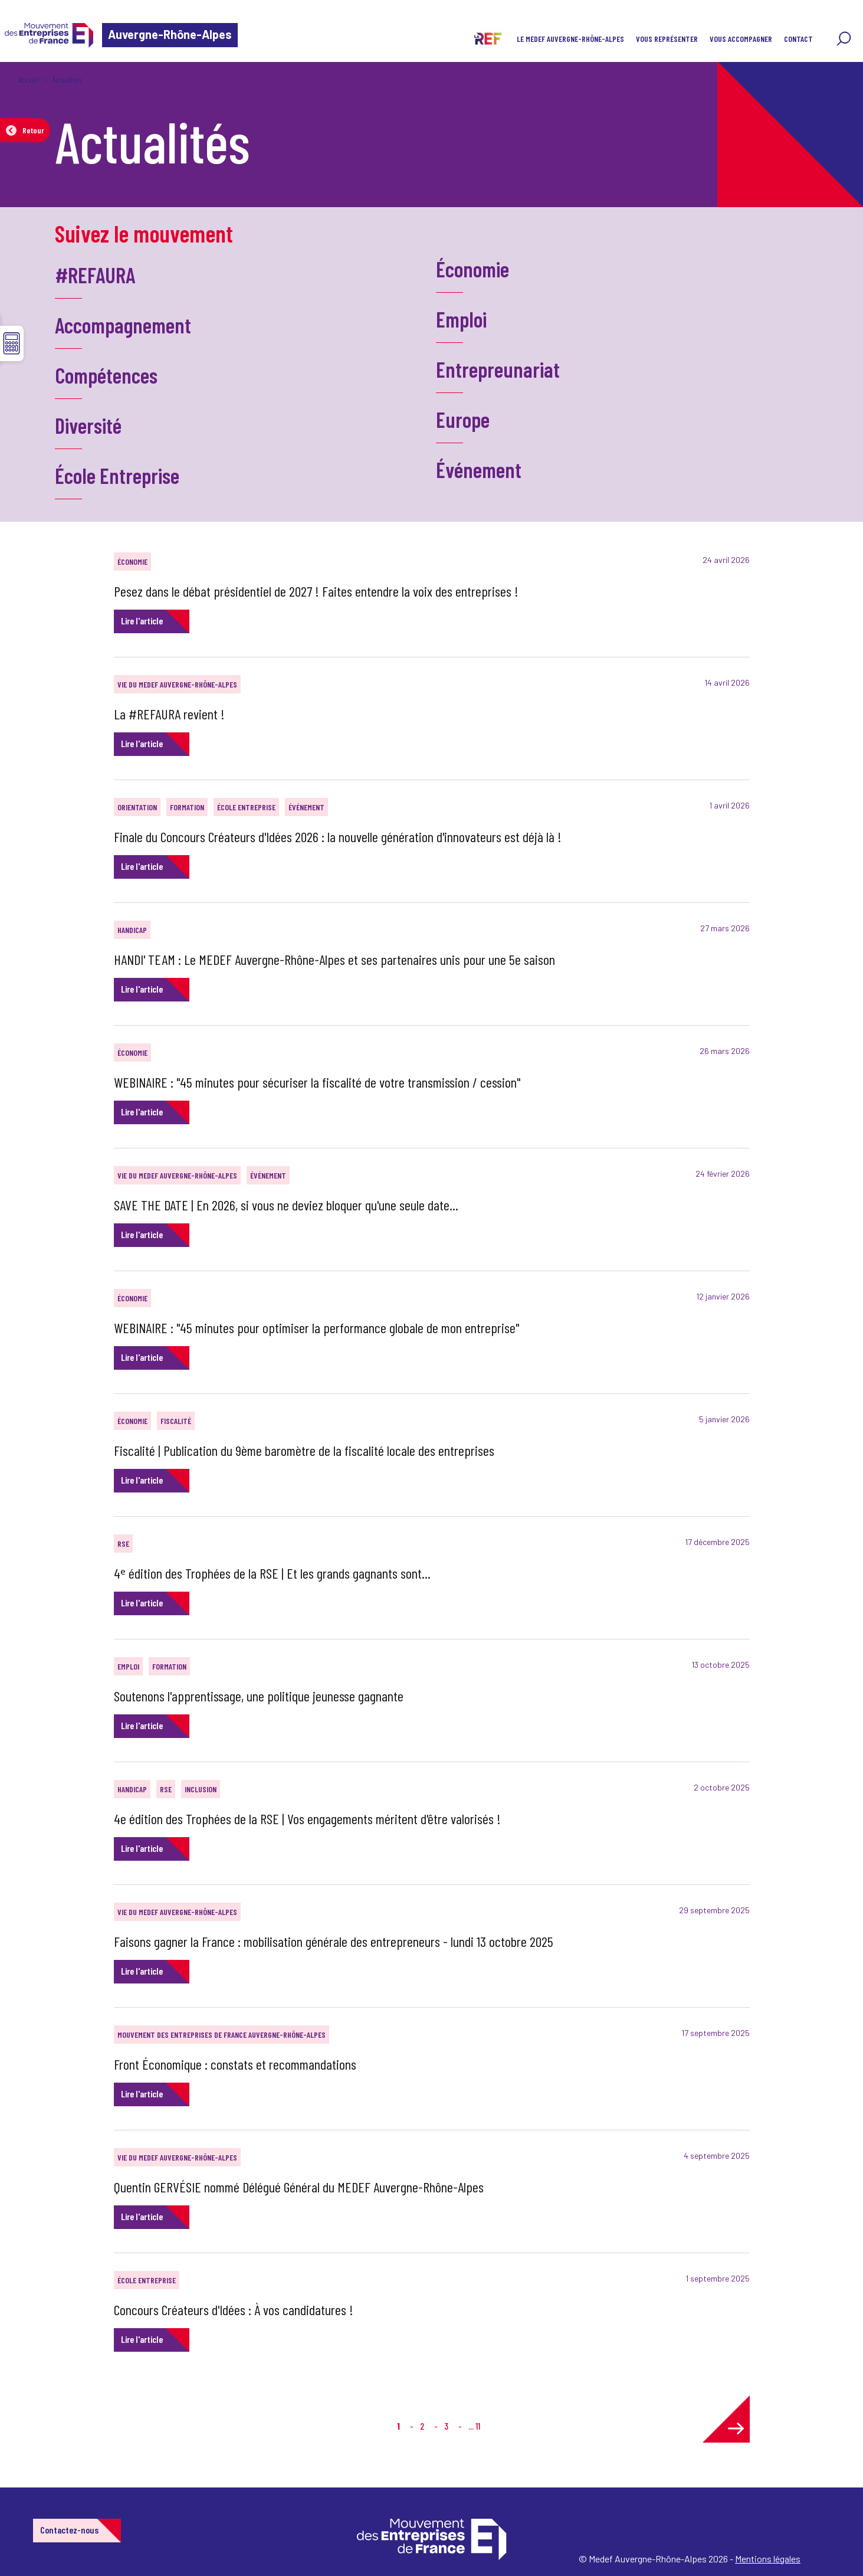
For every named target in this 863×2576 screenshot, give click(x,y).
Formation (187, 807)
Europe (463, 419)
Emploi (461, 319)
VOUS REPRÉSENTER (667, 39)
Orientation (137, 807)
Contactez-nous (69, 2529)
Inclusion (200, 1789)
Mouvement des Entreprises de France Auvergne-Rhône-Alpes (221, 2035)
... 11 (474, 2425)
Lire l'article (142, 620)
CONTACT (798, 39)
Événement (478, 469)
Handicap (132, 930)
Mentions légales (767, 2558)
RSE (123, 1544)
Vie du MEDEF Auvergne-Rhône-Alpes (177, 684)
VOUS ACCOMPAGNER (741, 39)
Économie (472, 269)
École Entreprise (117, 475)
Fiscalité (175, 1421)
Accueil (28, 79)
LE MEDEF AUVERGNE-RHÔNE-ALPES (570, 39)
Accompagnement (123, 325)
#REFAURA (95, 274)
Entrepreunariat (498, 369)
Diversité (88, 425)
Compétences (106, 375)
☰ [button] (12, 343)
